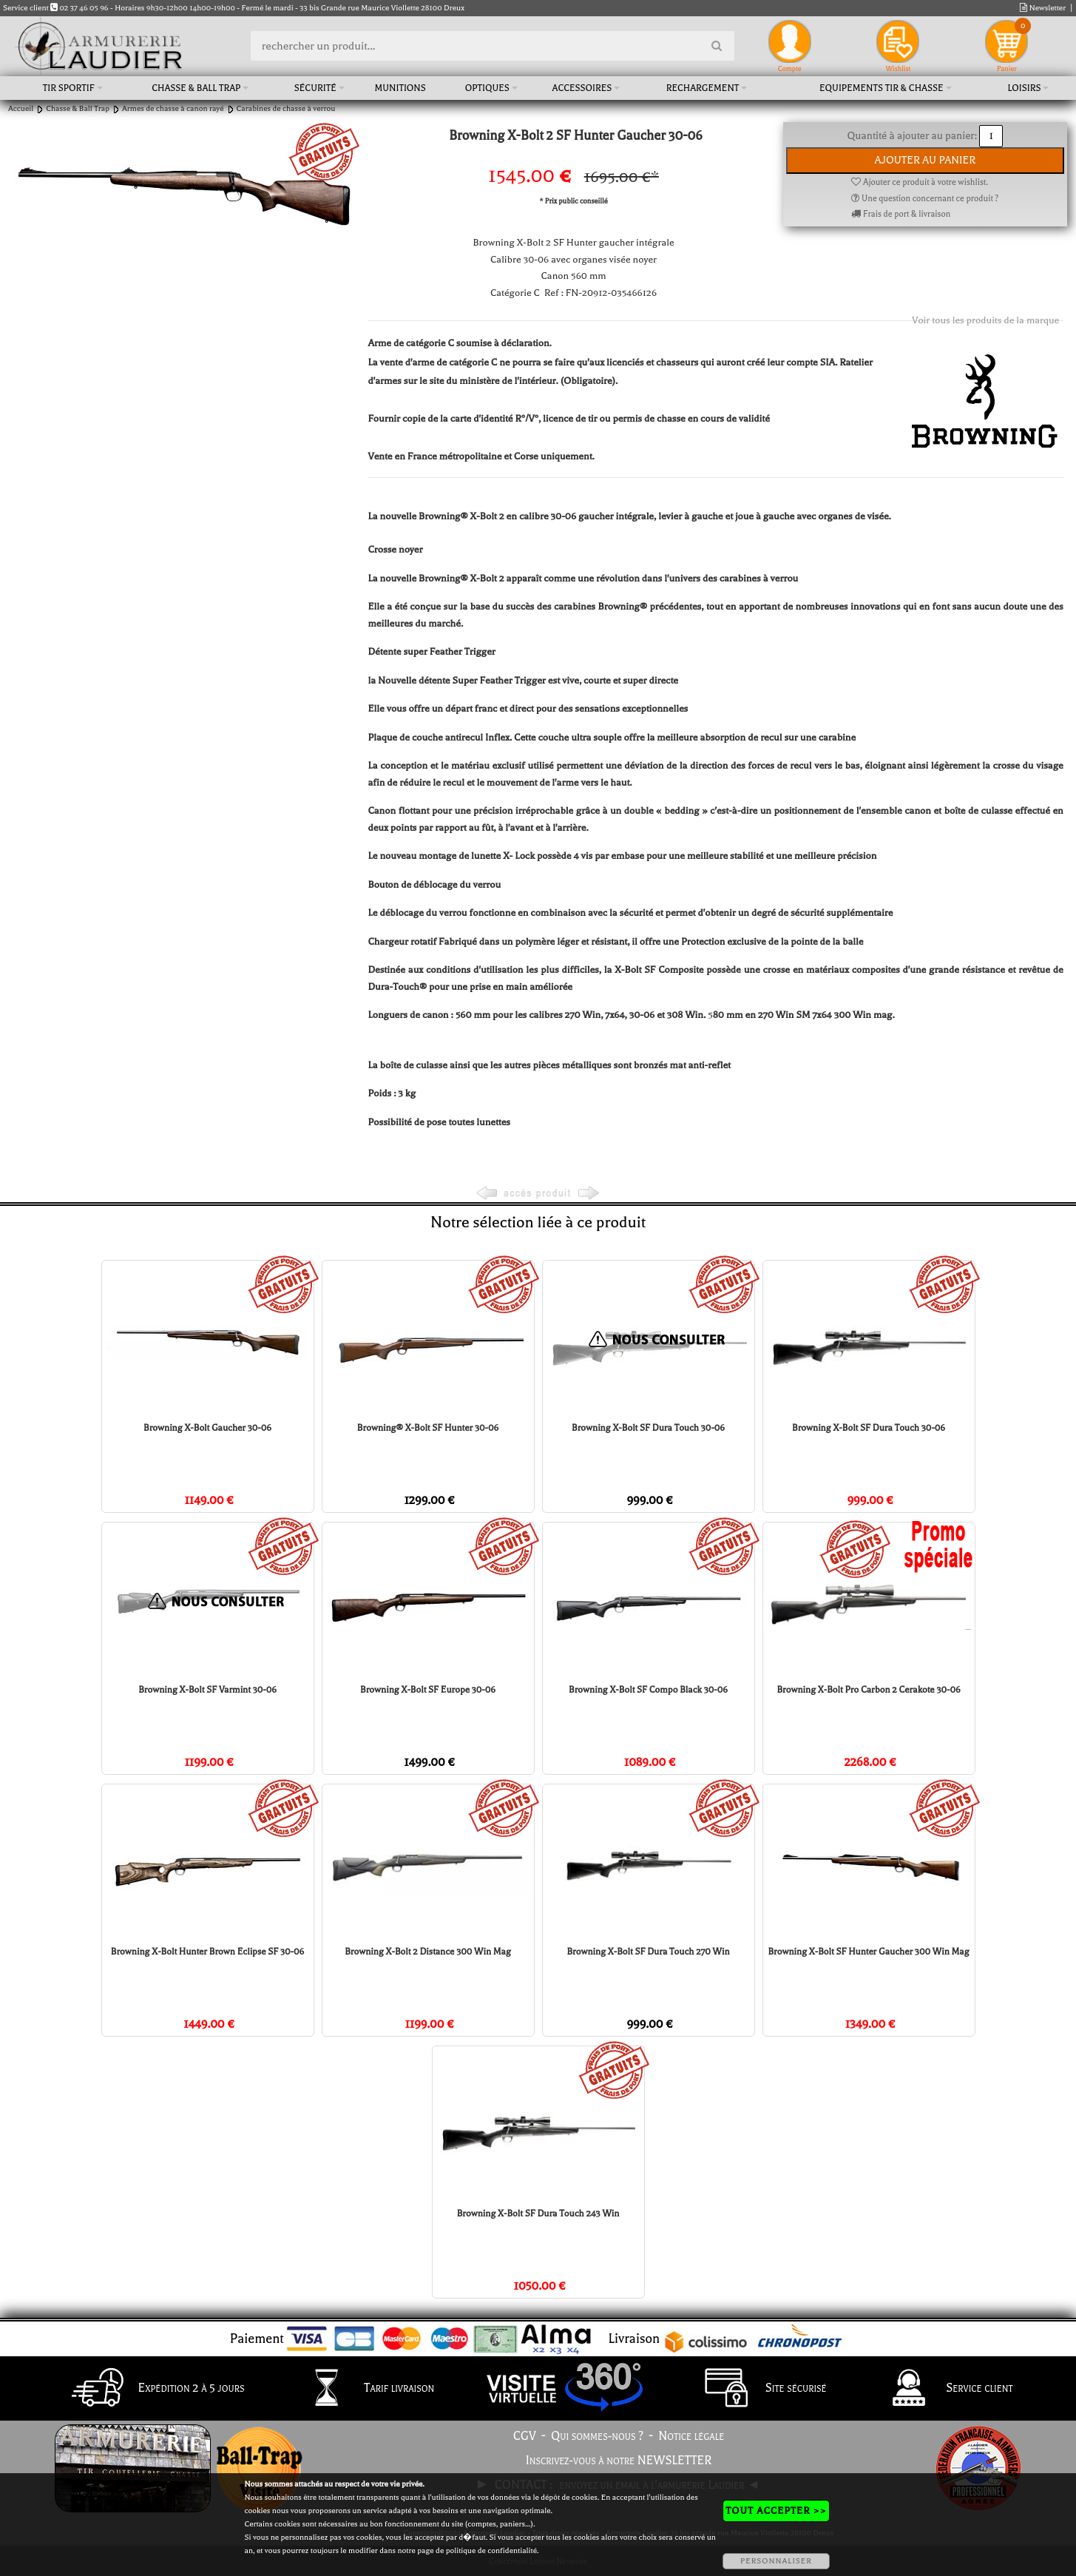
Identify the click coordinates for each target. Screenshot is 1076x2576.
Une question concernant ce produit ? (924, 198)
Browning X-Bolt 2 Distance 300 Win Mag (428, 1951)
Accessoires (582, 88)
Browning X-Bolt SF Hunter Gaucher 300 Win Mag (868, 1951)
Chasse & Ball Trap (196, 88)
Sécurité (315, 88)
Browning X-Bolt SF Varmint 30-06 (207, 1690)
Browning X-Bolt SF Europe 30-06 (427, 1690)
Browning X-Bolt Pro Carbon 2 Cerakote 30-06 (868, 1690)
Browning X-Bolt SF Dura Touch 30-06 (648, 1428)
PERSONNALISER (776, 2561)
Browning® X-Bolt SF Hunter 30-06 (427, 1428)
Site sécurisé (759, 2389)
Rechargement (703, 88)
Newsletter (1043, 8)
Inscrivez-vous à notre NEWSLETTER (619, 2460)
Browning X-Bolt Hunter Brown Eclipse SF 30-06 (207, 1951)
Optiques (487, 88)
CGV (524, 2436)
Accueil (20, 108)
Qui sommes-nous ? (597, 2436)
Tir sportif (69, 88)
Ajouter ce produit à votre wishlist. (919, 182)
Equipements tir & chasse (881, 88)
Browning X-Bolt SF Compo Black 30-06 (648, 1690)
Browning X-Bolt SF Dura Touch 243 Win (538, 2213)
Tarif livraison (361, 2389)
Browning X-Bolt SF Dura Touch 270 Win (647, 1951)
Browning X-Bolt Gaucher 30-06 (207, 1428)
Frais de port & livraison (900, 214)
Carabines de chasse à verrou (286, 108)
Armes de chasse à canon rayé (172, 108)
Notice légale (691, 2436)
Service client (941, 2389)
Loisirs (1024, 88)
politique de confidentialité (491, 2550)
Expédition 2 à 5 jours (154, 2389)
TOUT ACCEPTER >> (775, 2510)
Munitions (399, 88)
